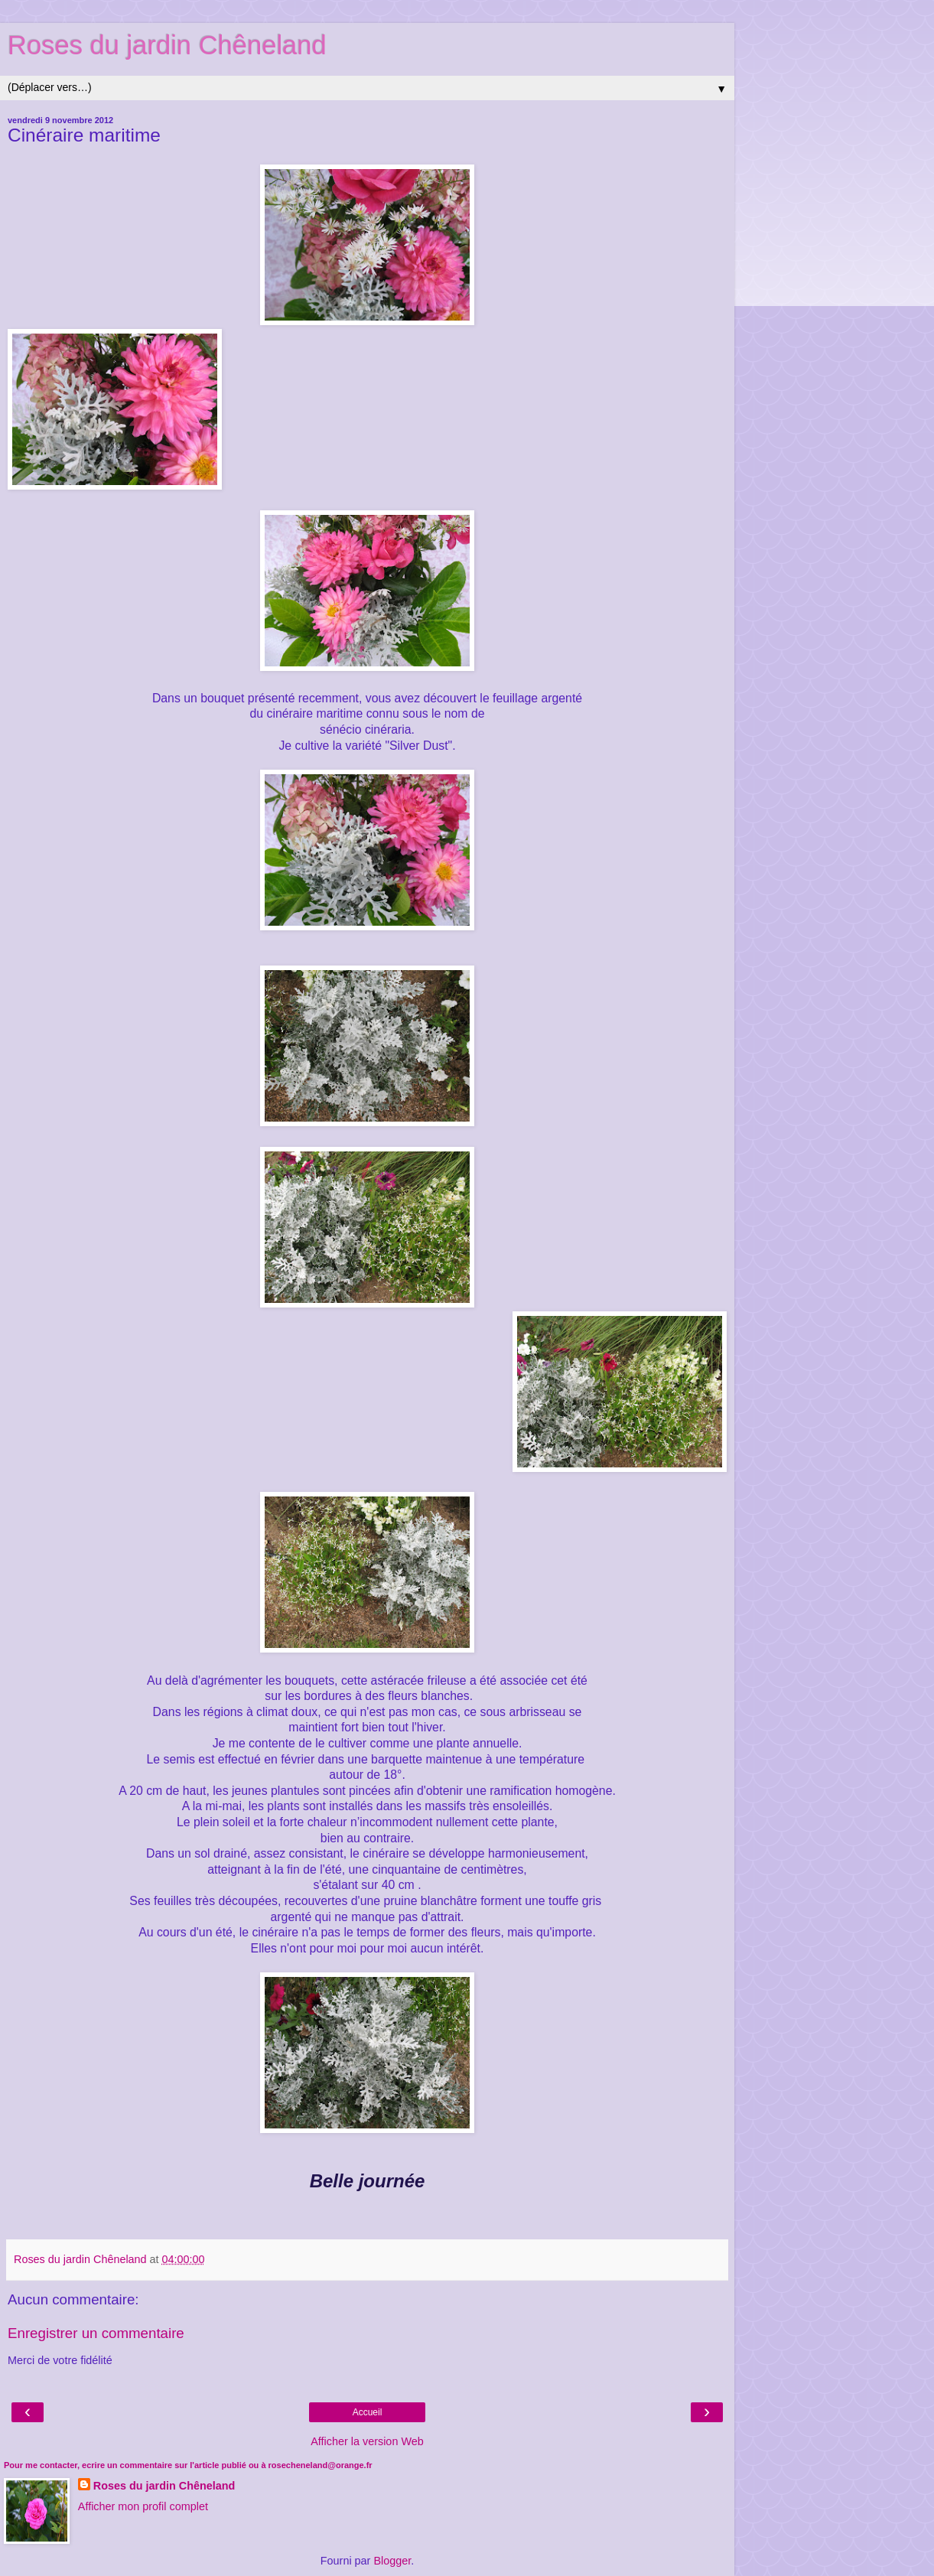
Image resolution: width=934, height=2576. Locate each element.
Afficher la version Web (367, 2441)
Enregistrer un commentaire (96, 2333)
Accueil (367, 2412)
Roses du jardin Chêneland (167, 45)
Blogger (392, 2561)
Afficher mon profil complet (143, 2506)
